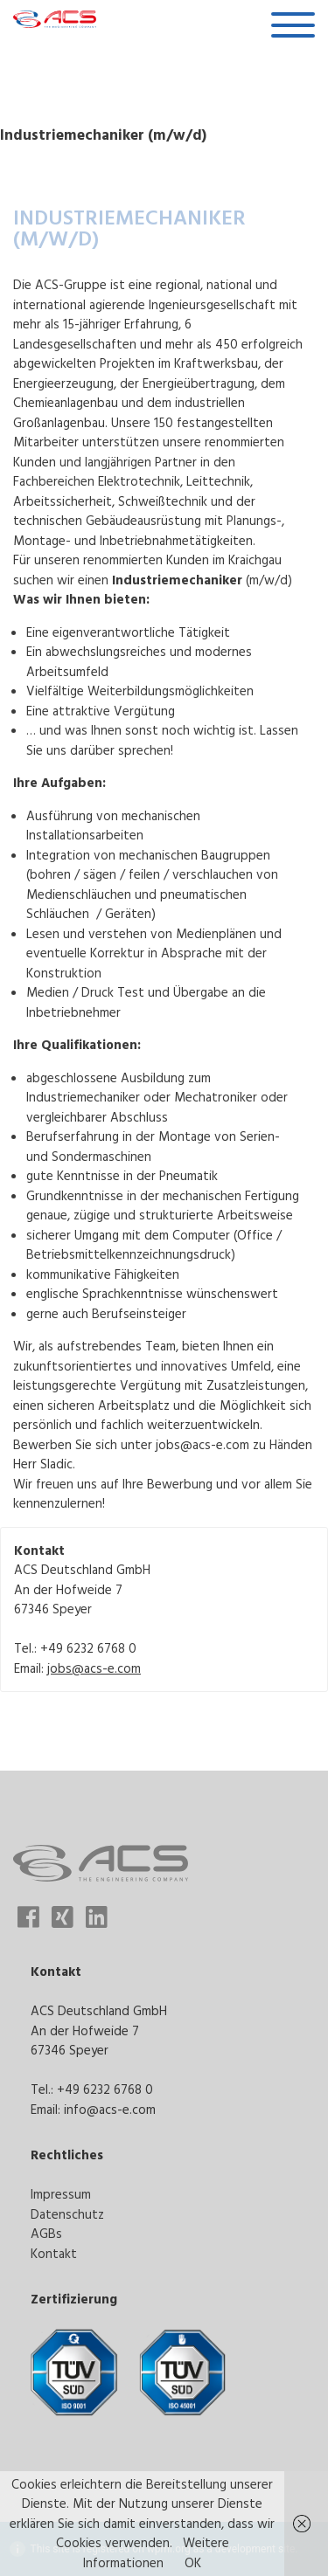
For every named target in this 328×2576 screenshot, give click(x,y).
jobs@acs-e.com (94, 1668)
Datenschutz (67, 2214)
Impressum (61, 2194)
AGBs (46, 2233)
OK (193, 2562)
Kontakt (54, 2253)
